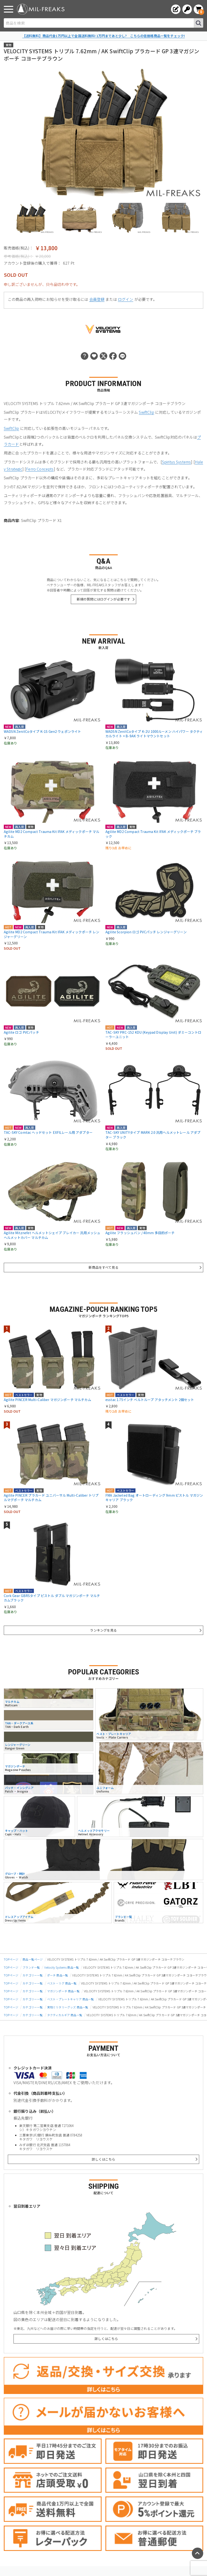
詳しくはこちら (103, 2159)
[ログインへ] (187, 9)
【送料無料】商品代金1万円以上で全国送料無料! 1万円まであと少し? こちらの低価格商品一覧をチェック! (103, 35)
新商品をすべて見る (103, 1267)
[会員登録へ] (175, 9)
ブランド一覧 (31, 1967)
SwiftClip (146, 412)
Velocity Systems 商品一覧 (61, 1967)
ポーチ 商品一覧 (57, 1975)
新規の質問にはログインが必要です (103, 599)
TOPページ (11, 1959)
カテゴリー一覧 (32, 1975)
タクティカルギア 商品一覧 (64, 2015)
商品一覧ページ (32, 1959)
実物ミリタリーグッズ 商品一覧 (67, 2007)
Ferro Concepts (40, 469)
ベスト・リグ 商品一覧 (62, 1983)
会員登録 (97, 299)
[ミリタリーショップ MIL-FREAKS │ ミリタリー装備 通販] (40, 9)
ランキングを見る (103, 1630)
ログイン (125, 299)
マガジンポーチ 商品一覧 (63, 1991)
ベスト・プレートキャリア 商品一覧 (70, 1999)
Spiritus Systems (176, 462)
